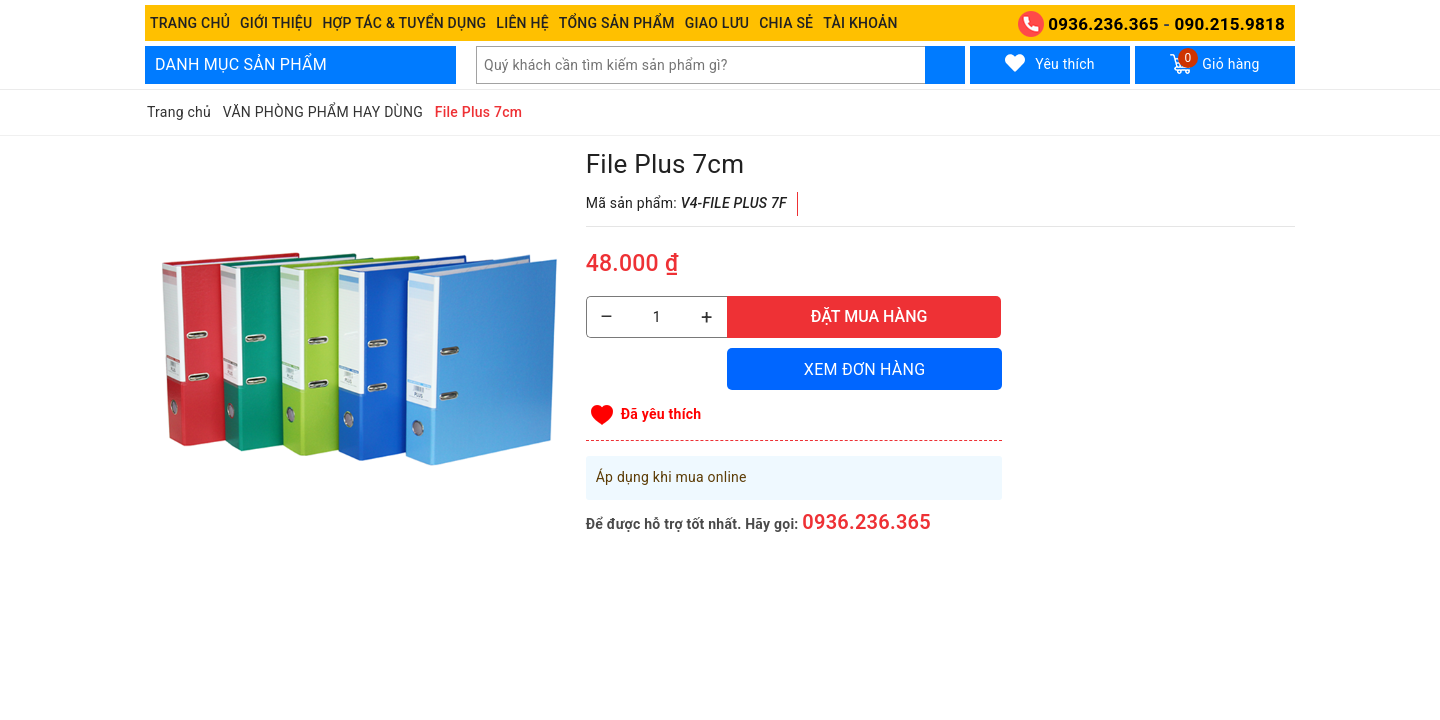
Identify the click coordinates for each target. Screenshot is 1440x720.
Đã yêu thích (661, 414)
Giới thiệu (276, 23)
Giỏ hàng (1214, 61)
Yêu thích (1050, 63)
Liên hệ (522, 23)
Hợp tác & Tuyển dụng (404, 23)
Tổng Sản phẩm (617, 23)
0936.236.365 (1103, 24)
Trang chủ (190, 23)
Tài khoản (860, 23)
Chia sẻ (786, 23)
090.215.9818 (1230, 24)
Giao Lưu (717, 23)
